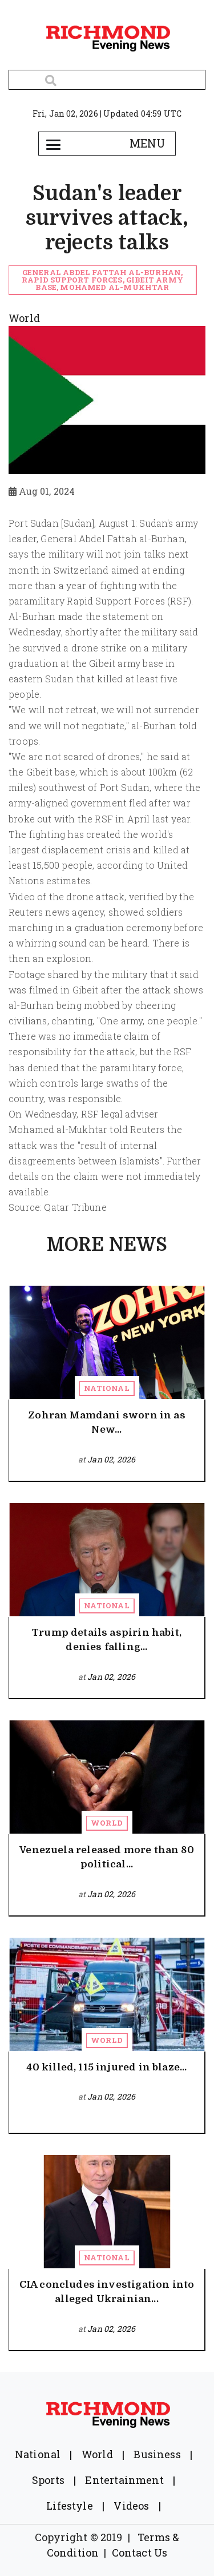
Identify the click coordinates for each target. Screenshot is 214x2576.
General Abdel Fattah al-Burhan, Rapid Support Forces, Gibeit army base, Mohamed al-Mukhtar (102, 279)
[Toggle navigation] (53, 143)
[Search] (107, 80)
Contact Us (140, 2552)
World (107, 1823)
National (106, 1388)
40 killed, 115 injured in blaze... (106, 2067)
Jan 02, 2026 (111, 1459)
